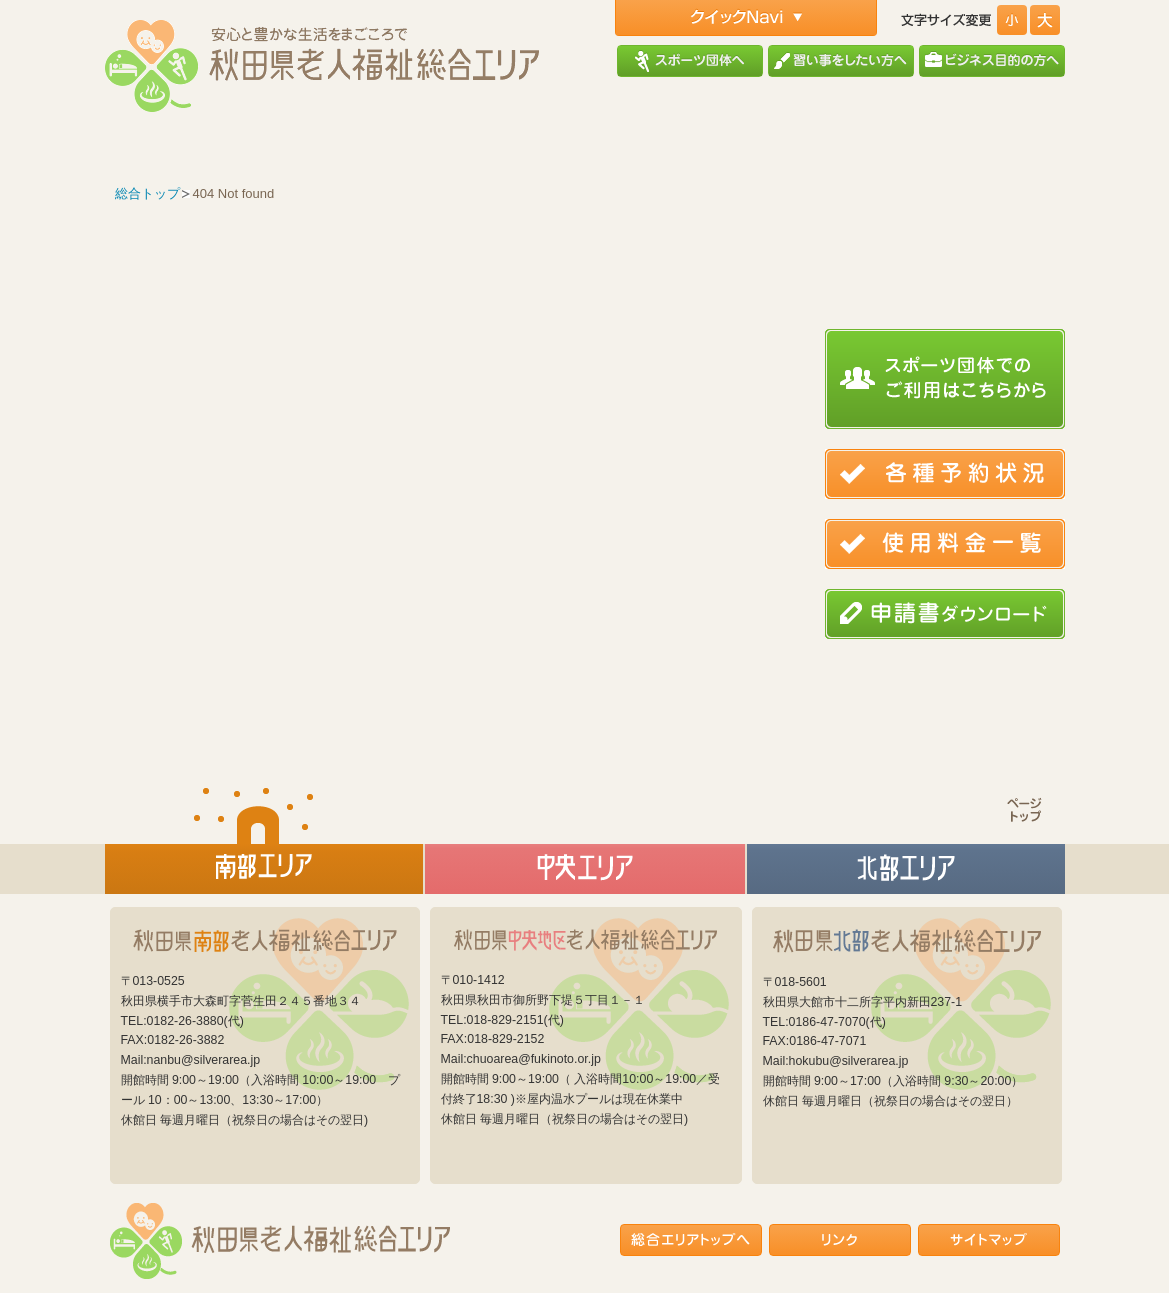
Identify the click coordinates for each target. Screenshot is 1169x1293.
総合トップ (147, 193)
